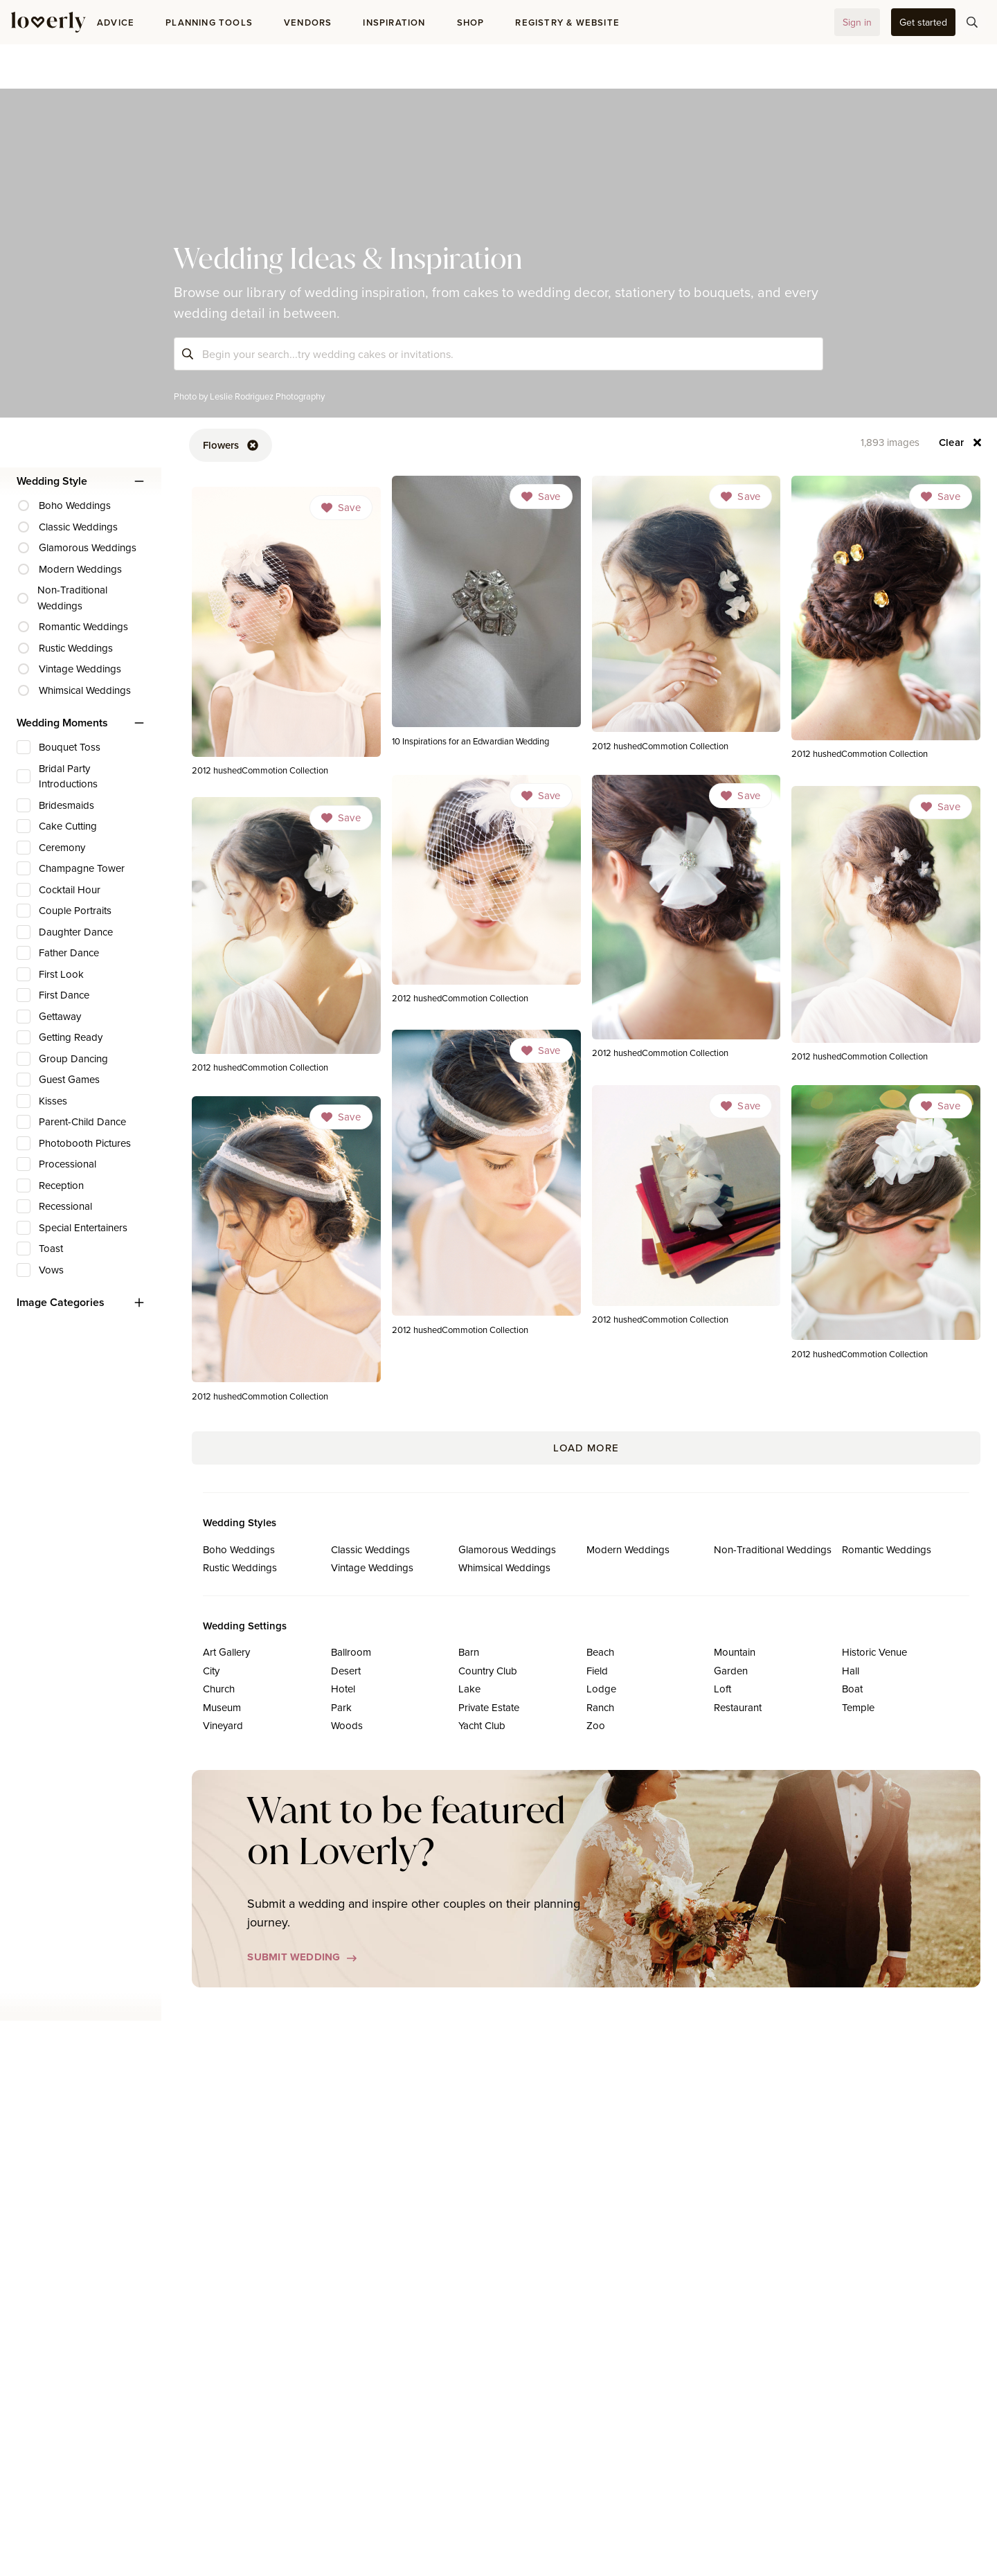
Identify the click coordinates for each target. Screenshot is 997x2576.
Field (597, 1670)
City (211, 1670)
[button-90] (230, 445)
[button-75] (972, 22)
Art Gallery (226, 1652)
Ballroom (351, 1652)
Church (219, 1688)
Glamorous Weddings (507, 1549)
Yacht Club (481, 1725)
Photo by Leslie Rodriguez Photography (249, 396)
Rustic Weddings (240, 1567)
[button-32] (857, 22)
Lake (469, 1688)
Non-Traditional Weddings (773, 1549)
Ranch (600, 1707)
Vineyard (223, 1725)
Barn (468, 1652)
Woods (347, 1725)
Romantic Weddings (886, 1549)
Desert (346, 1670)
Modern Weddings (628, 1549)
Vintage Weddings (372, 1567)
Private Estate (488, 1707)
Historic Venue (874, 1652)
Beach (600, 1652)
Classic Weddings (370, 1549)
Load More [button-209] (586, 1447)
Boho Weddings (239, 1549)
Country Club (487, 1670)
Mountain (734, 1652)
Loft (722, 1688)
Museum (222, 1707)
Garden (731, 1670)
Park (341, 1707)
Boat (852, 1688)
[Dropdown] (541, 496)
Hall (850, 1670)
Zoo (595, 1725)
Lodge (601, 1688)
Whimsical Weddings (504, 1567)
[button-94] (961, 442)
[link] (486, 615)
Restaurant (738, 1707)
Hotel (343, 1688)
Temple (858, 1707)
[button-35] (923, 22)
